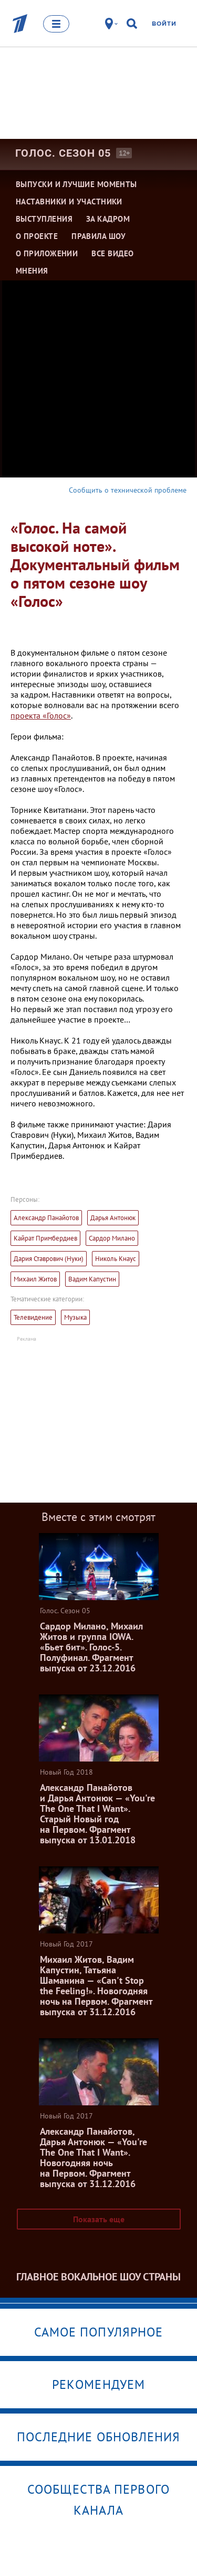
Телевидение (33, 1317)
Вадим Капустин (92, 1279)
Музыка (75, 1317)
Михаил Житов (35, 1279)
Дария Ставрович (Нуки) (49, 1258)
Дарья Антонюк (113, 1217)
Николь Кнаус (115, 1258)
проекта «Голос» (41, 715)
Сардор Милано (112, 1238)
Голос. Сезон (63, 153)
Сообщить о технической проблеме (127, 490)
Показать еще (99, 2219)
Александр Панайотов (46, 1217)
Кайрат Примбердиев (45, 1238)
